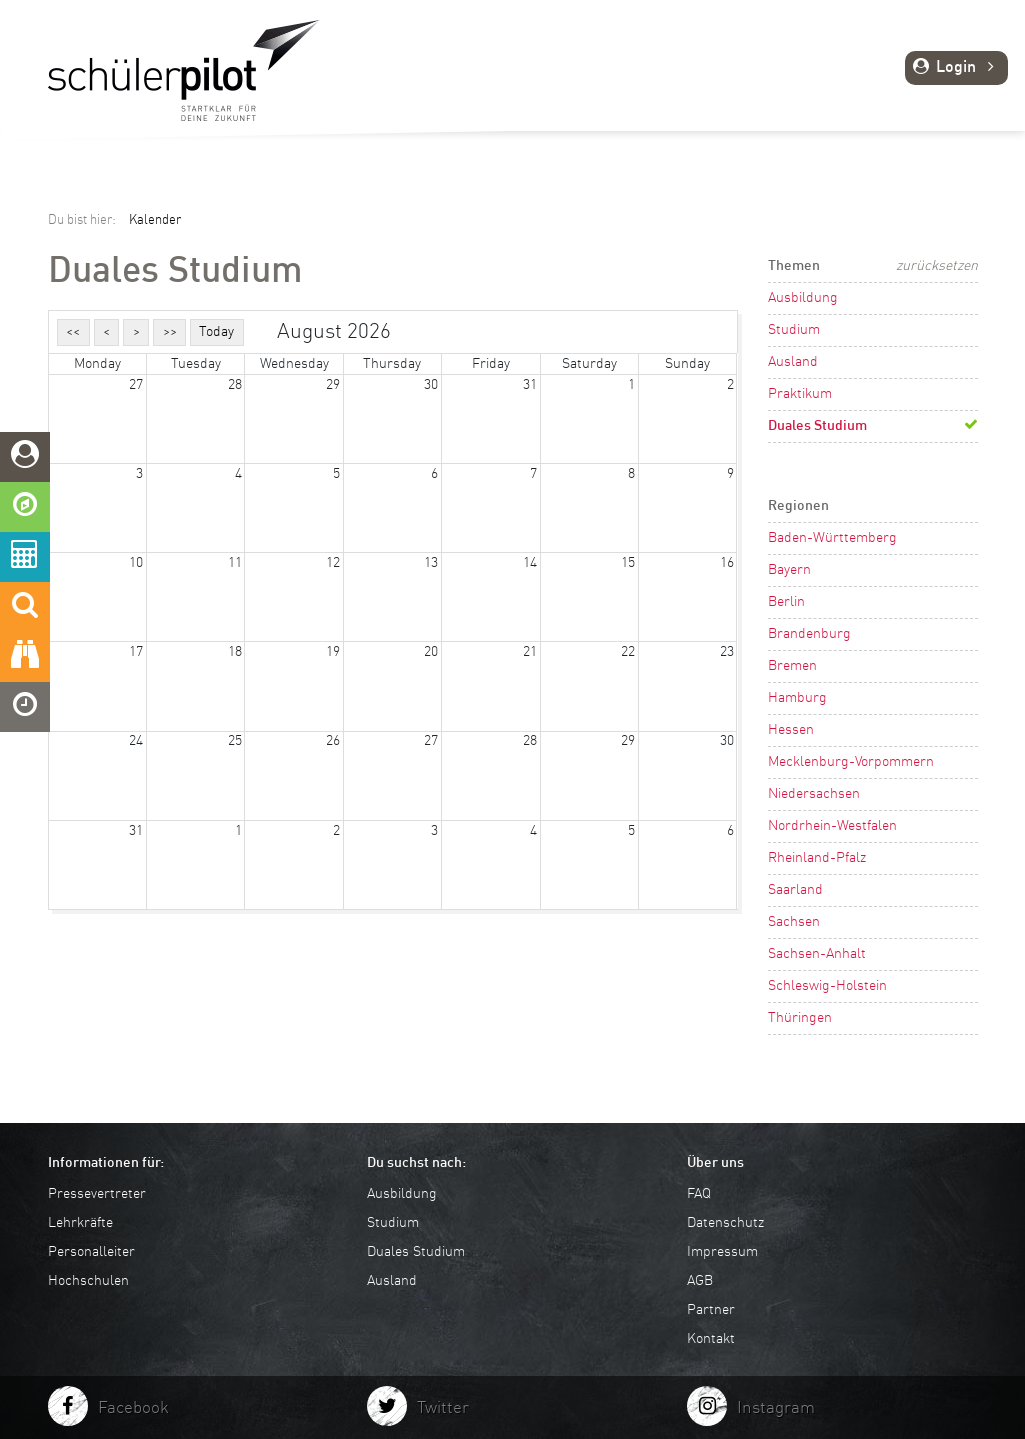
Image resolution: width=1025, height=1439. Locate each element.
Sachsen (794, 922)
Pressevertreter (97, 1194)
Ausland (793, 362)
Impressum (722, 1252)
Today (216, 332)
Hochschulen (88, 1281)
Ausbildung (803, 298)
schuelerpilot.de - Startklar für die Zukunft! (184, 70)
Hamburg (797, 698)
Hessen (791, 730)
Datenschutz (725, 1223)
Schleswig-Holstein (827, 986)
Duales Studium (817, 426)
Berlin (786, 602)
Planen (639, 87)
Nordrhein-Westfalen (832, 826)
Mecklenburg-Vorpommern (851, 762)
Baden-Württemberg (832, 538)
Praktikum (800, 394)
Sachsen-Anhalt (817, 954)
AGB (700, 1281)
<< (73, 332)
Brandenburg (809, 634)
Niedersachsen (814, 794)
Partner (711, 1310)
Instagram (776, 1408)
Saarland (795, 890)
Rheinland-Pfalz (817, 858)
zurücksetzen (937, 266)
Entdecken (448, 87)
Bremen (792, 666)
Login (956, 68)
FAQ (699, 1194)
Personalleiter (91, 1252)
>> (170, 332)
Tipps (800, 87)
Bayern (789, 570)
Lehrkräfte (80, 1223)
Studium (794, 330)
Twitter (443, 1408)
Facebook (133, 1408)
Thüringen (800, 1018)
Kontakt (711, 1339)
